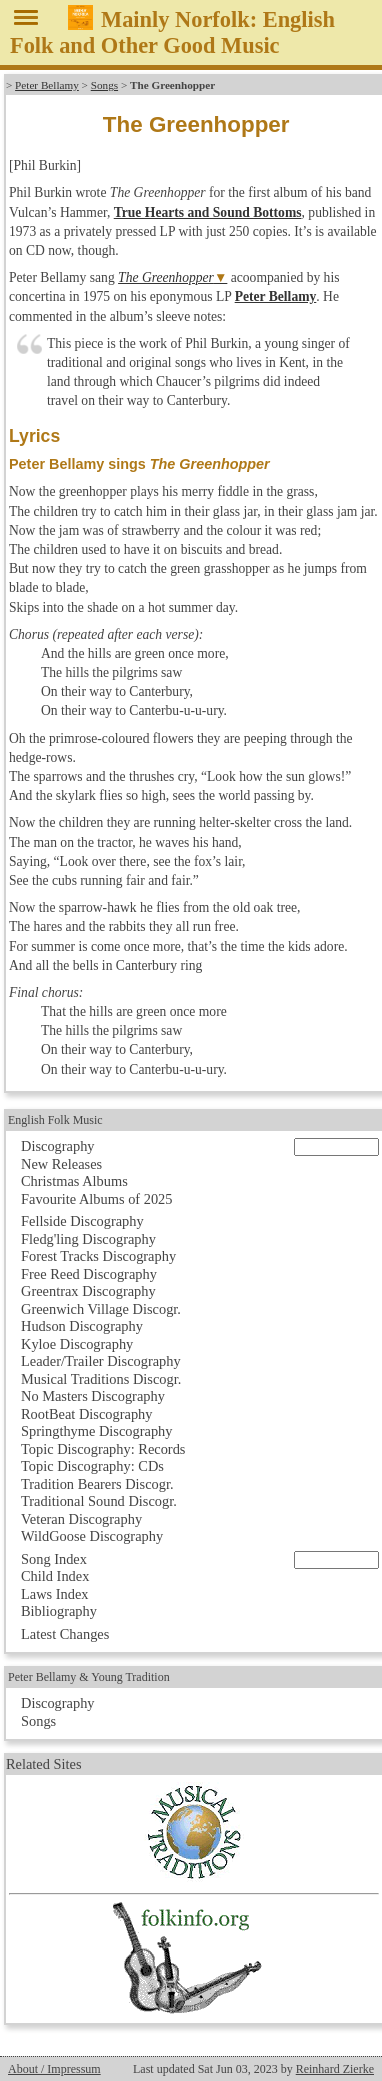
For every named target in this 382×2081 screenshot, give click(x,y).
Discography (58, 1146)
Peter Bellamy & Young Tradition (89, 1677)
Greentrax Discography (88, 1291)
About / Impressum (54, 2069)
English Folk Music (55, 1120)
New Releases (61, 1164)
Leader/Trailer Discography (101, 1361)
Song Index (54, 1559)
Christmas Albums (74, 1181)
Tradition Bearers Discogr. (97, 1484)
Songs (104, 85)
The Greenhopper (166, 277)
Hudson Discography (82, 1326)
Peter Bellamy (47, 85)
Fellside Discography (82, 1221)
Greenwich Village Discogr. (101, 1309)
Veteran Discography (81, 1519)
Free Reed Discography (89, 1274)
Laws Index (55, 1594)
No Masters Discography (93, 1396)
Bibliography (59, 1611)
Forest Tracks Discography (98, 1256)
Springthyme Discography (96, 1431)
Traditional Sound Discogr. (99, 1501)
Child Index (55, 1576)
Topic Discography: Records (103, 1449)
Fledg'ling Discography (88, 1239)
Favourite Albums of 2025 (97, 1199)
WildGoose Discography (92, 1536)
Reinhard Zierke (335, 2069)
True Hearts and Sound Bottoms (208, 212)
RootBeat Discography (87, 1414)
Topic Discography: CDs (92, 1466)
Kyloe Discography (77, 1344)
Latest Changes (65, 1634)
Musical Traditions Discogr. (101, 1379)
